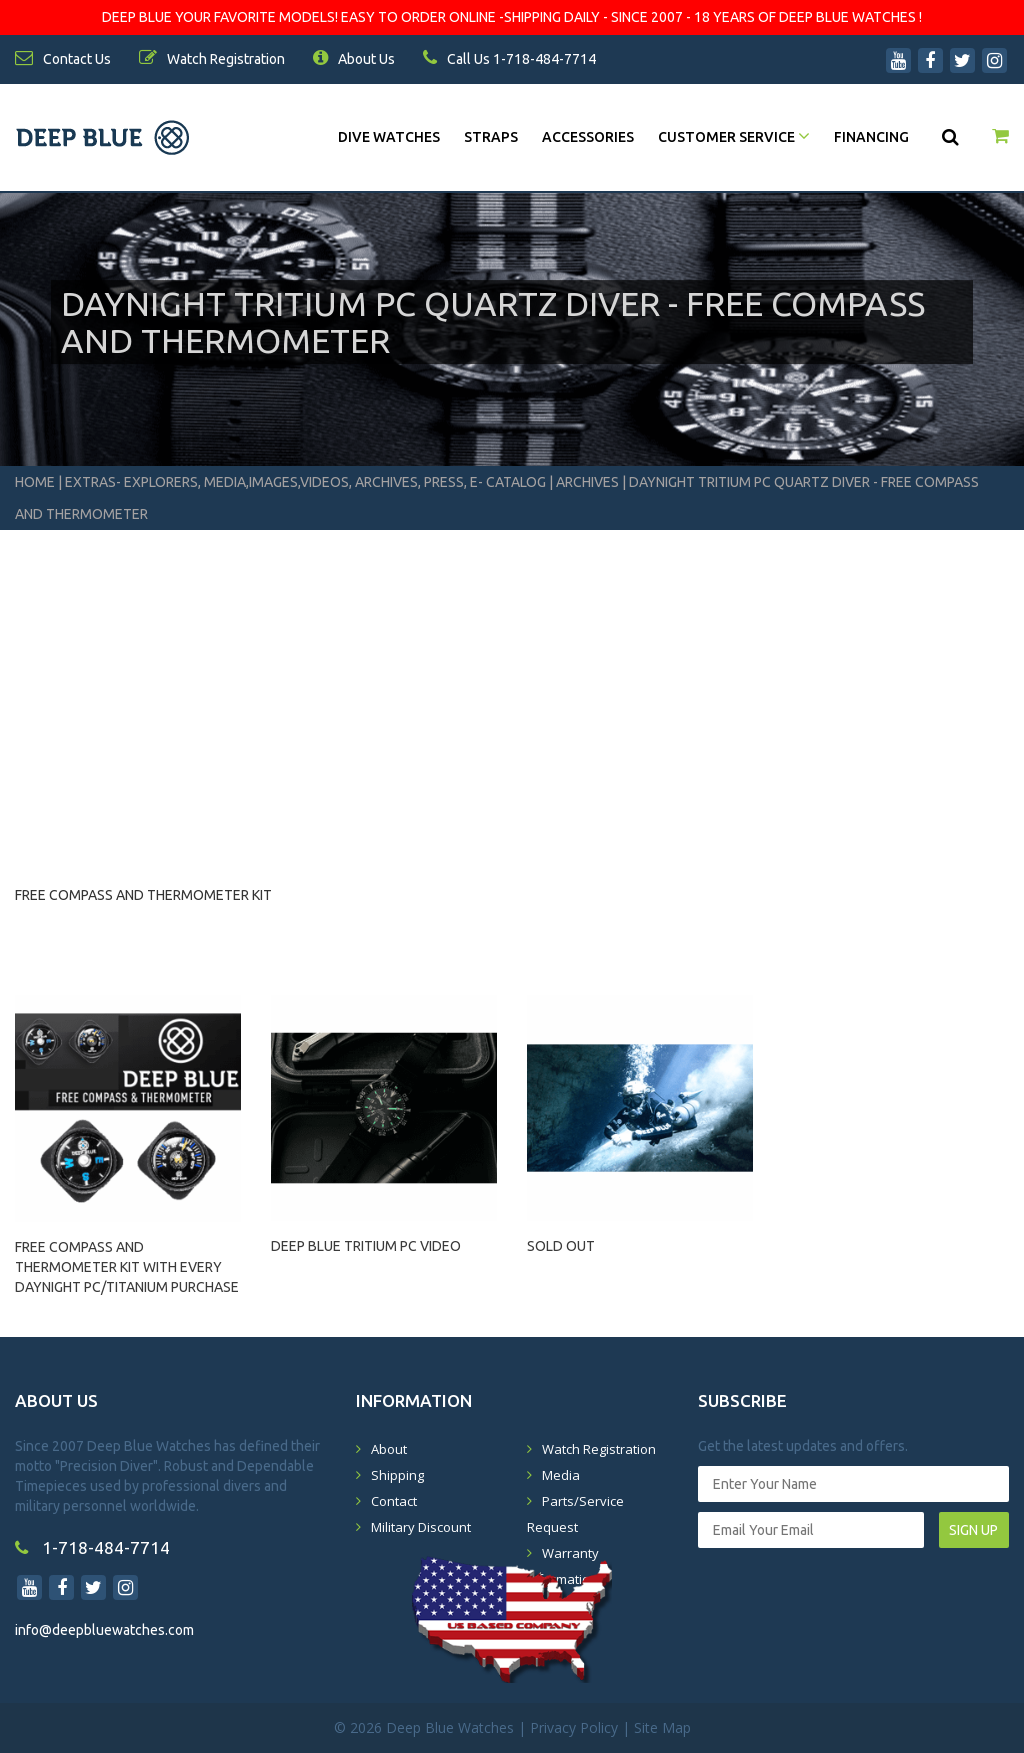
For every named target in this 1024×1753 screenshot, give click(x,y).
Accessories (588, 137)
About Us (354, 59)
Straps (491, 137)
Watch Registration (599, 1449)
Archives (587, 482)
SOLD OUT (561, 1246)
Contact (394, 1501)
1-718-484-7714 (92, 1547)
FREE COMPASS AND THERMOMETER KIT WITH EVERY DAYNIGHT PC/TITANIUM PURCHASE (127, 1258)
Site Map (662, 1727)
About (389, 1449)
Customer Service (734, 137)
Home (35, 482)
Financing (871, 137)
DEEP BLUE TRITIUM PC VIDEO (366, 1246)
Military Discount (421, 1527)
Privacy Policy (574, 1727)
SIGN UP (973, 1530)
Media (561, 1475)
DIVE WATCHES (389, 137)
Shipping (397, 1475)
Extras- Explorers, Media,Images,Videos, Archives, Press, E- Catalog (307, 482)
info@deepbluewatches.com (104, 1630)
